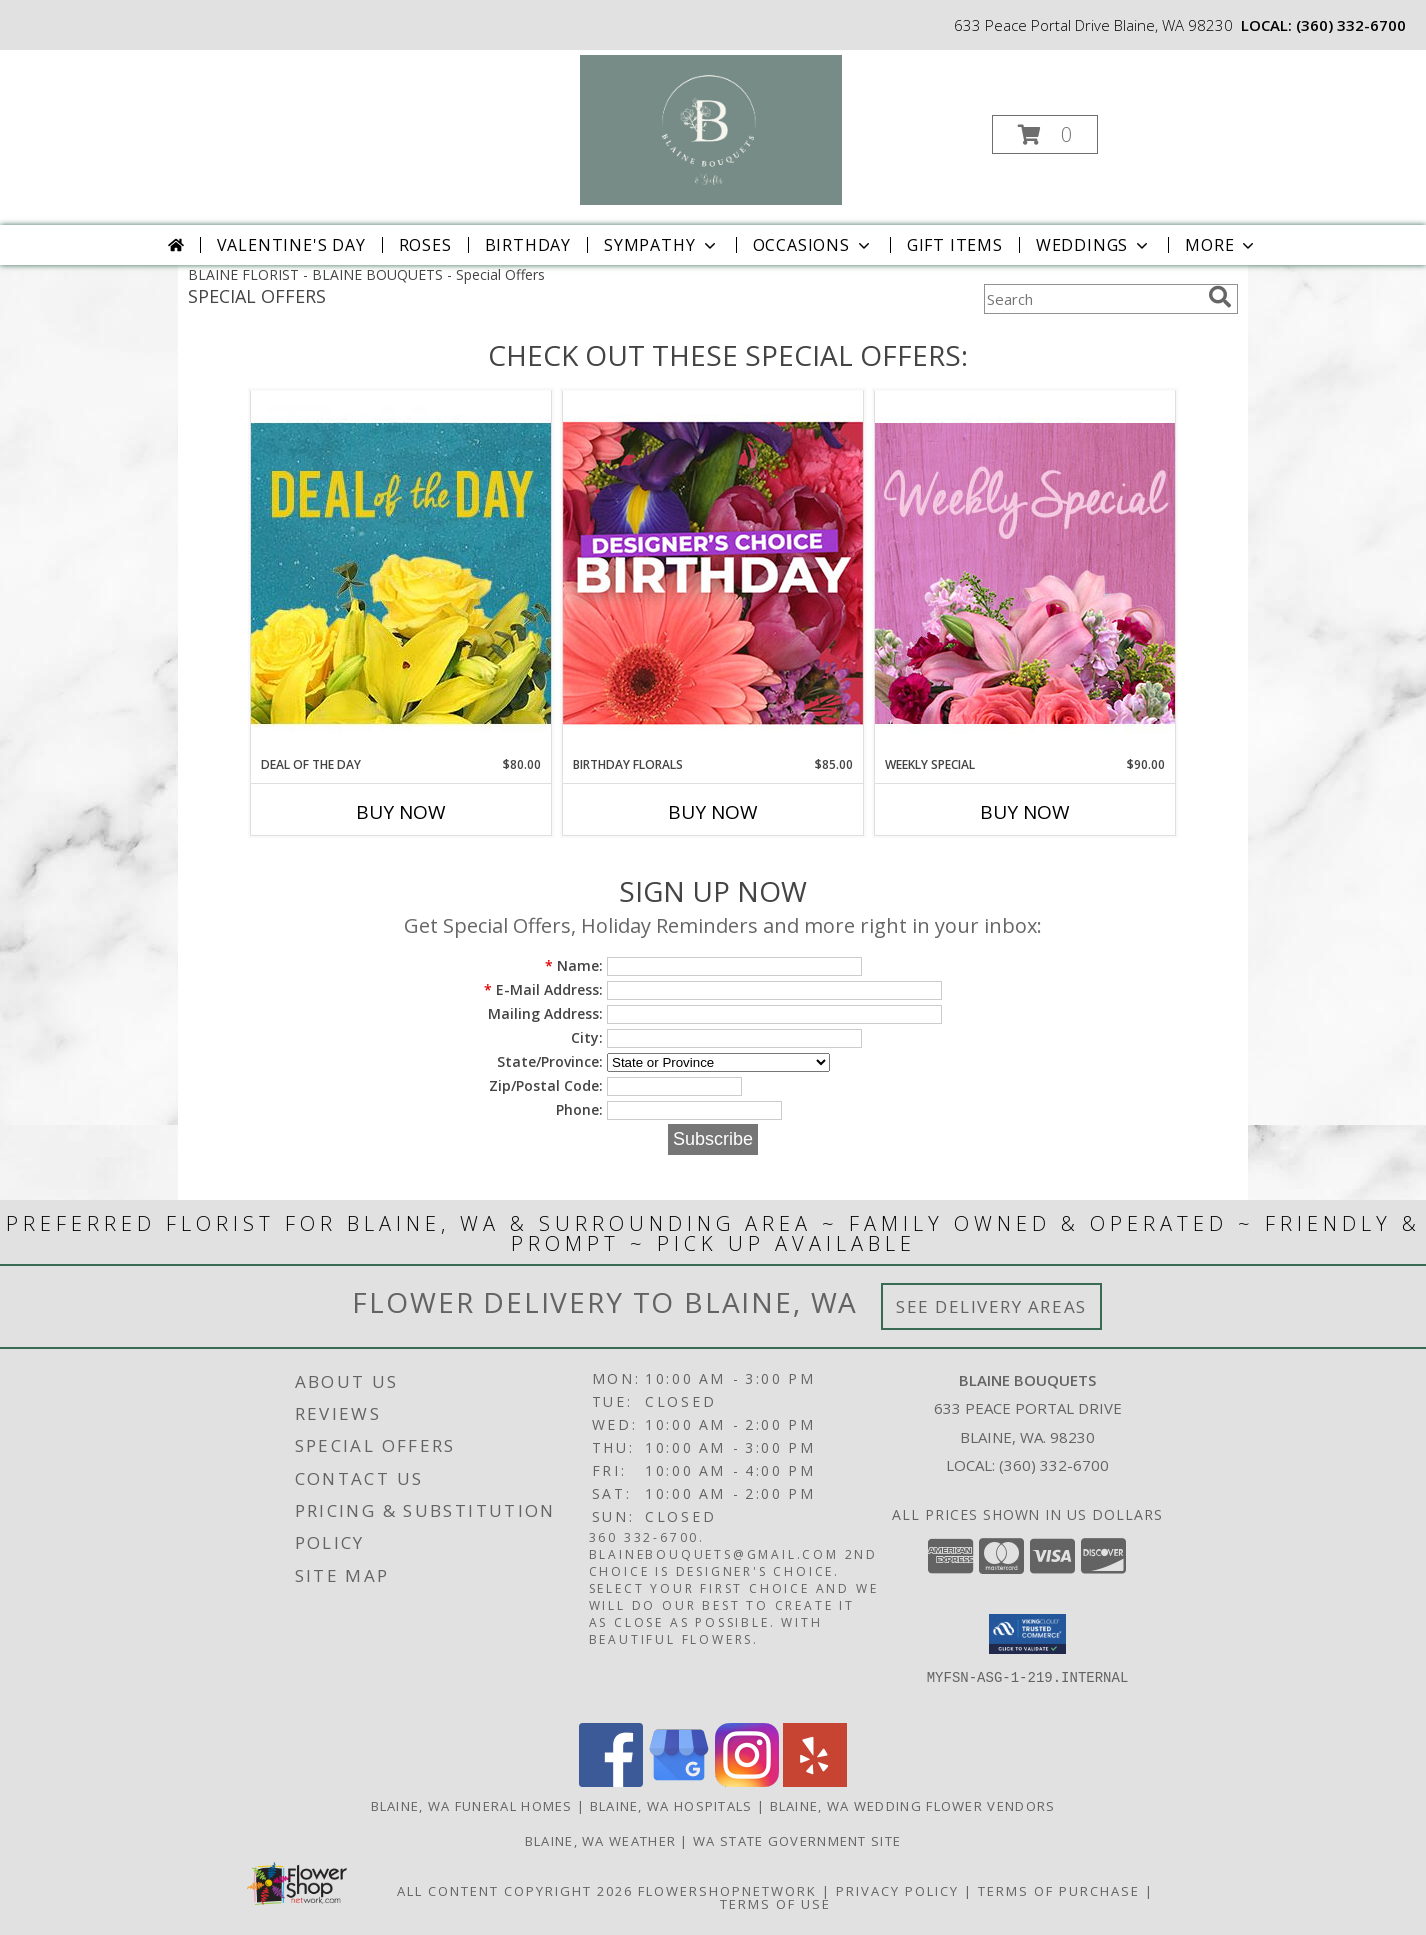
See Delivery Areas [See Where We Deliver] (991, 1306)
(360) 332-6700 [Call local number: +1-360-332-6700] (1351, 25)
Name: (574, 965)
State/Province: (550, 1061)
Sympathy (661, 245)
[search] (1220, 297)
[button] (1045, 134)
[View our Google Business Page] (679, 1781)
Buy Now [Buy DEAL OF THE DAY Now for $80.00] (401, 812)
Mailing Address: (545, 1013)
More (1221, 245)
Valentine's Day (291, 245)
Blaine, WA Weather (600, 1841)
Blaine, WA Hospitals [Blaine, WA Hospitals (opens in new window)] (671, 1806)
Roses (425, 245)
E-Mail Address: (543, 989)
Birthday (528, 245)
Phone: (579, 1109)
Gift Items (955, 245)
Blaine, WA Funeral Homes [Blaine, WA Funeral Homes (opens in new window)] (472, 1806)
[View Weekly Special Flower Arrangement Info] (1025, 572)
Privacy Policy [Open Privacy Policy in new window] (897, 1891)
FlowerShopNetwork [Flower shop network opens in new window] (727, 1891)
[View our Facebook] (611, 1781)
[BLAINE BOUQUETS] (711, 128)
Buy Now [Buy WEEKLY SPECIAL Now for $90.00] (1025, 812)
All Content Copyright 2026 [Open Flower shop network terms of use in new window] (515, 1891)
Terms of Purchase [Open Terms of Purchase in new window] (1059, 1891)
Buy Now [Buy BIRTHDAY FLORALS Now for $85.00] (713, 812)
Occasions (813, 245)
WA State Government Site (797, 1841)
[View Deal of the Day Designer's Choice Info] (401, 572)
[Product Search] (1092, 299)
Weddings (1094, 245)
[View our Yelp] (815, 1781)
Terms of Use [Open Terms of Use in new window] (775, 1904)
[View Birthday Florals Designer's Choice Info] (713, 572)
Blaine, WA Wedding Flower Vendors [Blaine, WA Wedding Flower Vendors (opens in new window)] (913, 1806)
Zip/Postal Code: (546, 1085)
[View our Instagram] (747, 1781)
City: (587, 1037)
